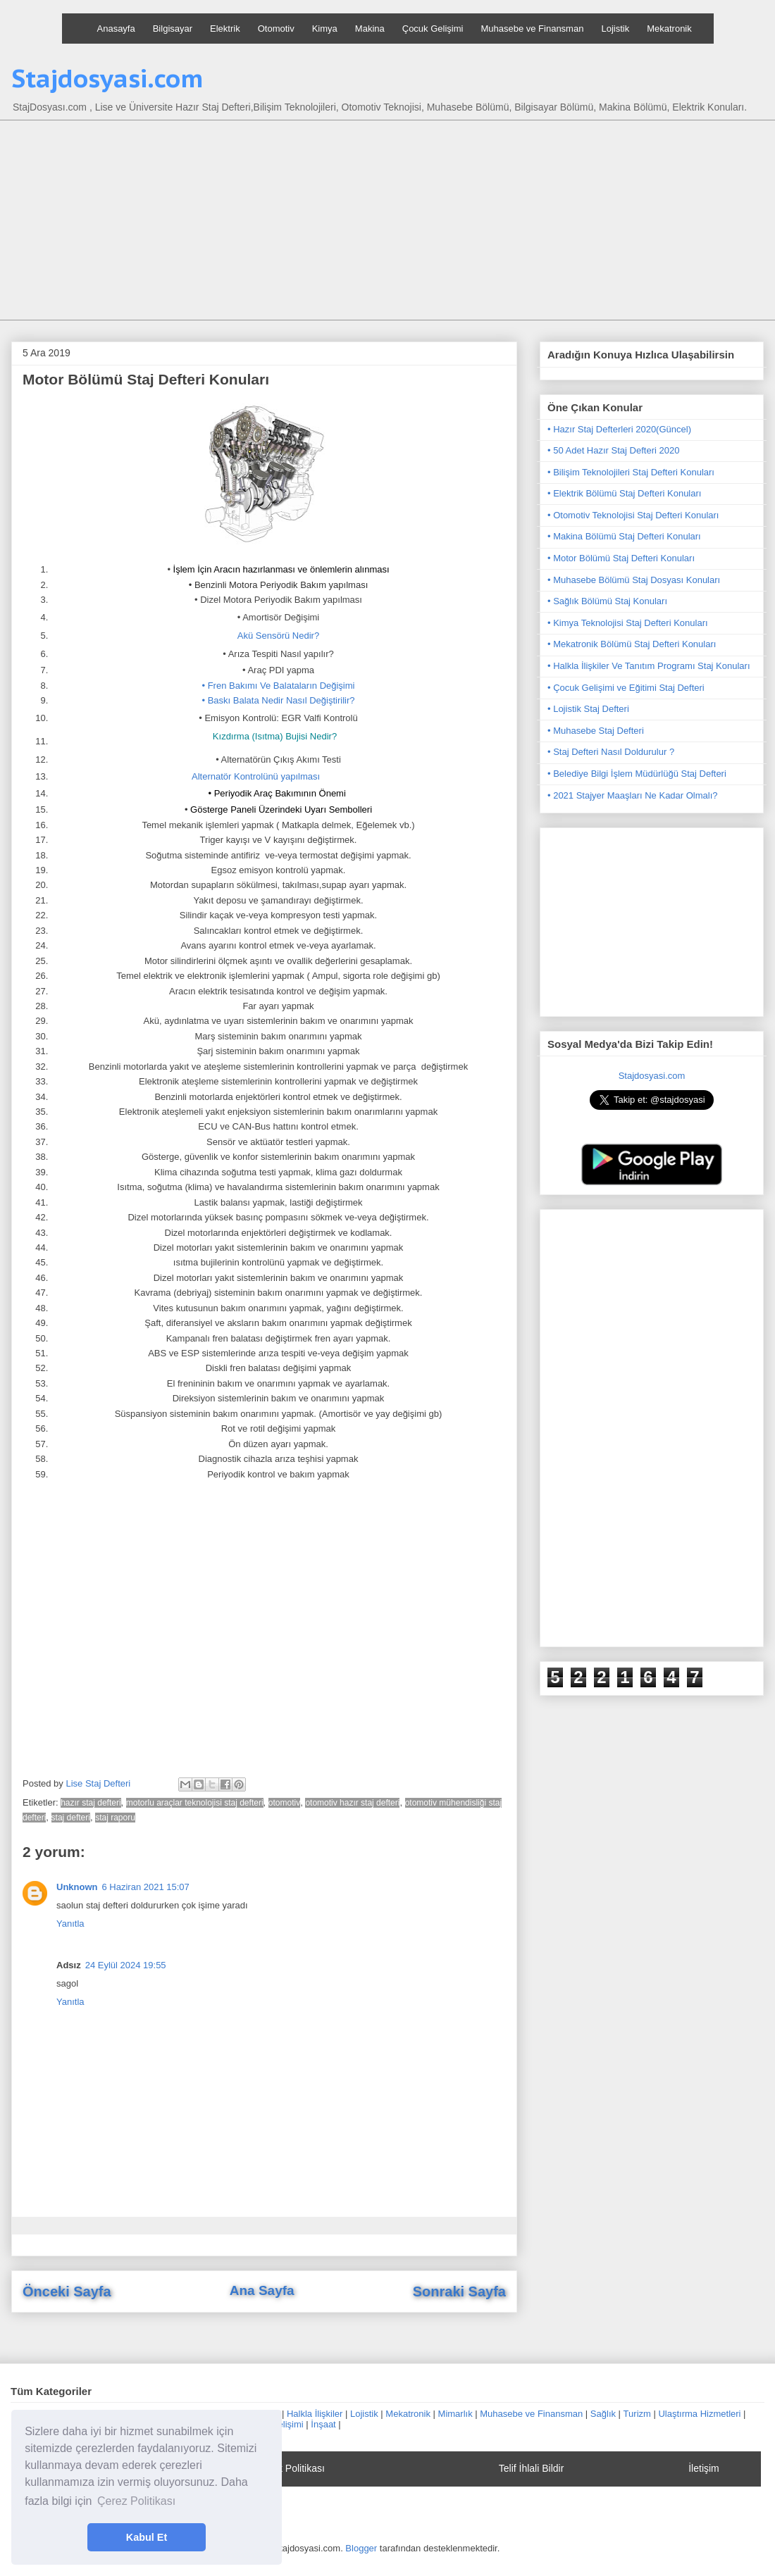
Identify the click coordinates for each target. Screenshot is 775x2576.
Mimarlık (455, 2413)
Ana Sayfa (262, 2290)
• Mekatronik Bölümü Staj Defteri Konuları (631, 644)
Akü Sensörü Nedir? (278, 635)
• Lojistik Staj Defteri (588, 709)
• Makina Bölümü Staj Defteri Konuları (624, 536)
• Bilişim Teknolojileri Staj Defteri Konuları (630, 472)
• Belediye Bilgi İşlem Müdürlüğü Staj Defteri (636, 773)
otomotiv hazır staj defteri (352, 1803)
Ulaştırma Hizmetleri (699, 2413)
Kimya (324, 28)
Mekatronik (669, 28)
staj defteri (70, 1817)
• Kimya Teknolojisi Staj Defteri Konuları (627, 623)
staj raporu (115, 1817)
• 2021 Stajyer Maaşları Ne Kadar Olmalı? (632, 795)
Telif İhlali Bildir (531, 2468)
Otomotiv (276, 28)
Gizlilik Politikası (289, 2468)
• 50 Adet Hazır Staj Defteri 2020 (613, 450)
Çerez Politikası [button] (136, 2501)
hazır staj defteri (90, 1803)
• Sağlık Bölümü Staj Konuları (607, 601)
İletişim (703, 2468)
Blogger (361, 2548)
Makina (370, 28)
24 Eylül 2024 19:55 (125, 1965)
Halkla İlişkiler (314, 2413)
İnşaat (323, 2424)
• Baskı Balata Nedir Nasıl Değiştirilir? (278, 700)
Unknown (77, 1887)
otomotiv (284, 1803)
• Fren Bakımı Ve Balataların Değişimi (278, 685)
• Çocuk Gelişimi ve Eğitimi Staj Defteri (626, 687)
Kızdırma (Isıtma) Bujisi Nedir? (275, 736)
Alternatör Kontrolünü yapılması (256, 776)
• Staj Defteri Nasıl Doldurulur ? (610, 751)
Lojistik (615, 28)
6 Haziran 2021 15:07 (146, 1887)
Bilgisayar (172, 28)
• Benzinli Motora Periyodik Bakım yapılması (278, 585)
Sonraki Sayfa (459, 2291)
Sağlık (603, 2413)
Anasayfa (116, 28)
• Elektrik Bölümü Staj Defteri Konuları (624, 493)
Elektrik (225, 28)
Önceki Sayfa (67, 2291)
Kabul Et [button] (146, 2537)
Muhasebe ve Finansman (531, 28)
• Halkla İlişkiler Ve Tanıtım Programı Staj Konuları (648, 666)
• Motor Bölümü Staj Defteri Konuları (621, 558)
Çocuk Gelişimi (433, 28)
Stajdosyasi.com (107, 78)
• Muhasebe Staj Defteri (595, 730)
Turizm (637, 2413)
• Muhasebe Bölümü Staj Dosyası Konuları (633, 580)
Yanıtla (70, 1923)
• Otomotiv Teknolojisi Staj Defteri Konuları (633, 515)
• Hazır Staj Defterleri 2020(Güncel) (619, 429)
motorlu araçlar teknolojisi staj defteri (195, 1803)
